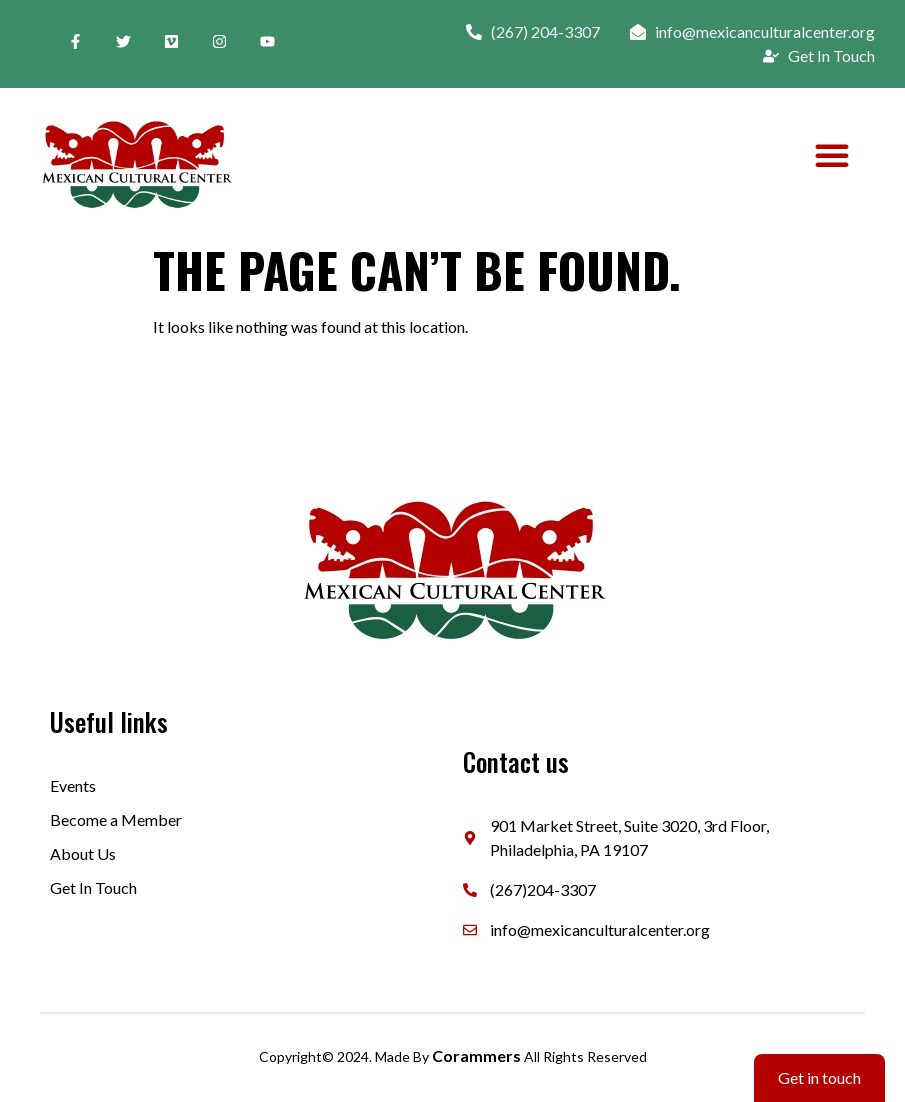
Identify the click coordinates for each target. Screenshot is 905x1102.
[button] (832, 155)
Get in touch (819, 1077)
